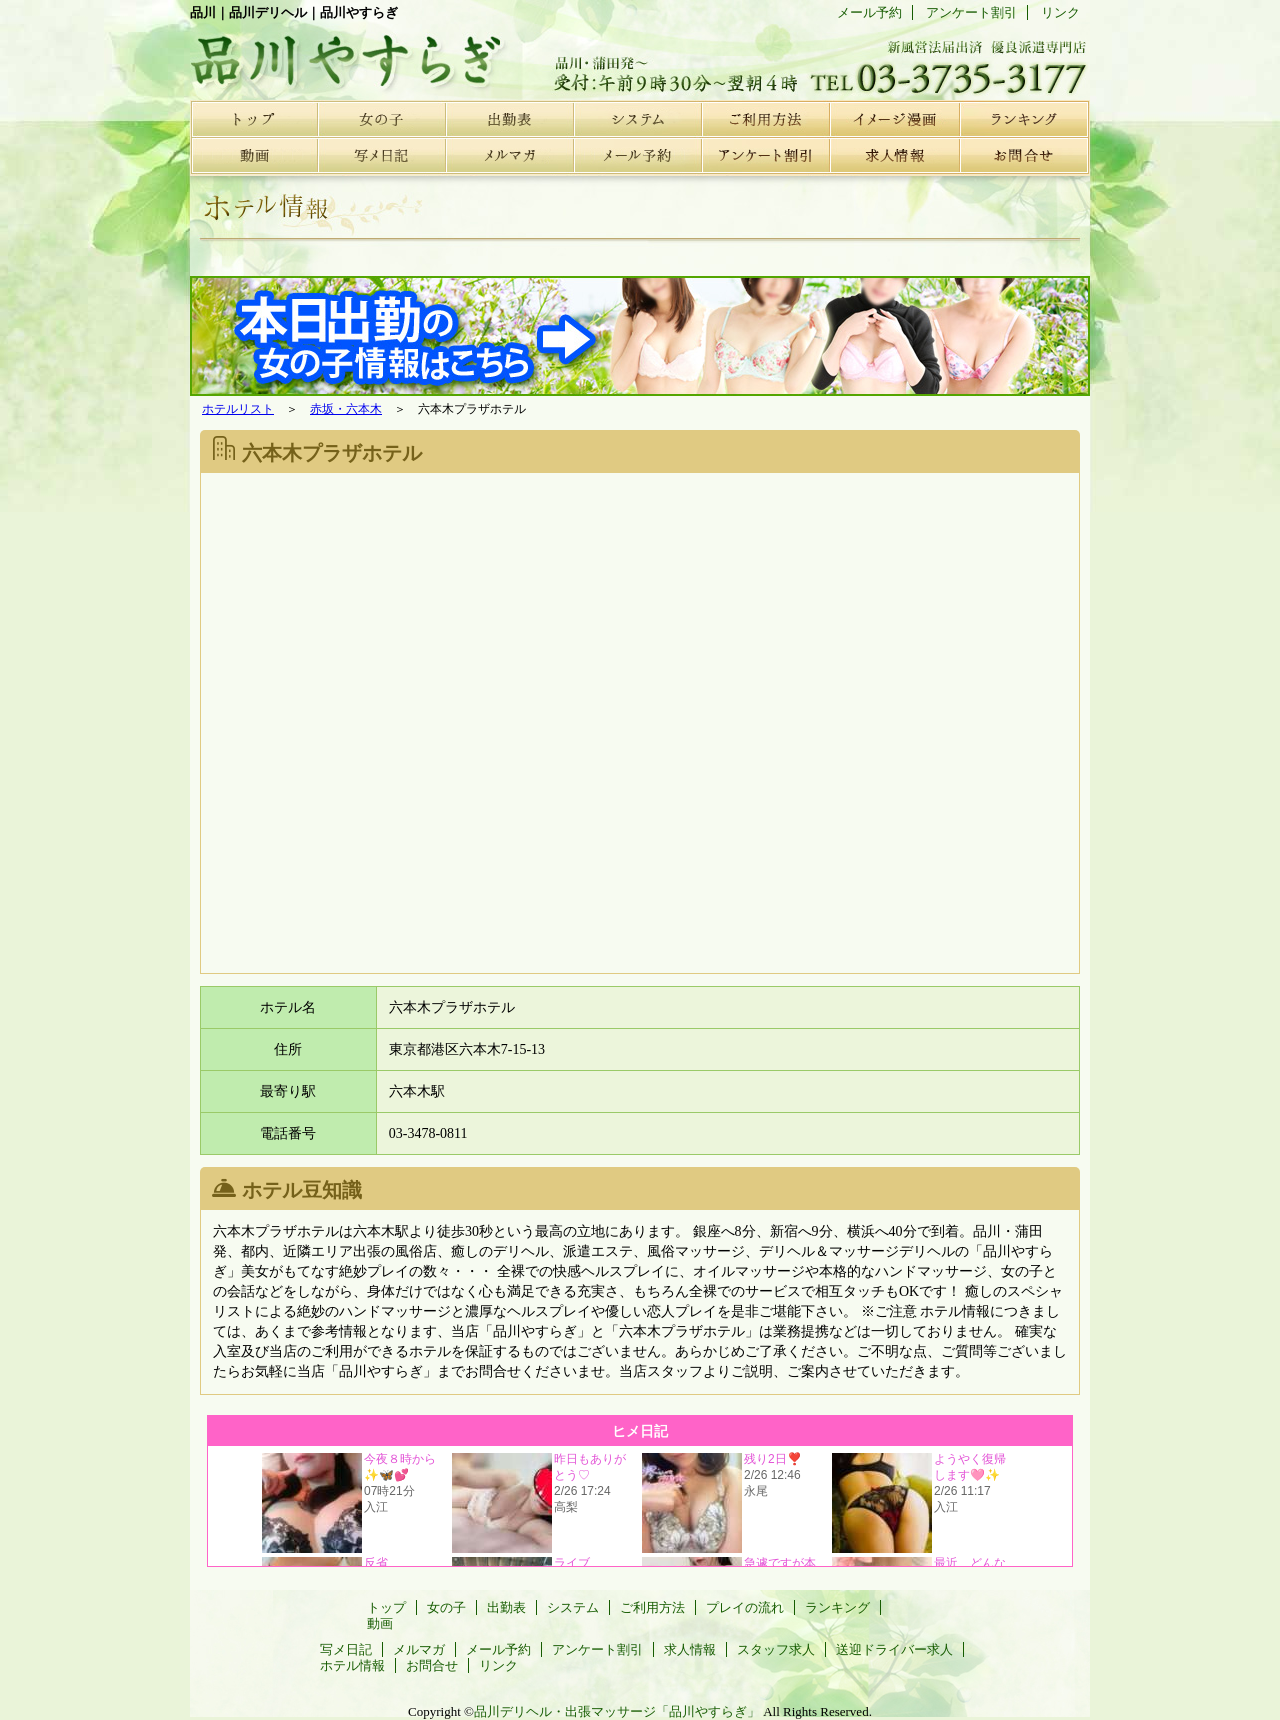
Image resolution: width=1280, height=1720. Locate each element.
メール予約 (638, 155)
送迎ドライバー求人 (894, 1649)
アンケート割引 (766, 155)
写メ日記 (382, 155)
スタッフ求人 (776, 1649)
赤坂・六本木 (346, 409)
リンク (1060, 12)
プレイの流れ (894, 118)
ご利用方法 (766, 118)
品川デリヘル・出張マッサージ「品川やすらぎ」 (617, 1711)
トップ (254, 118)
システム (638, 118)
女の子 (382, 118)
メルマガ (510, 155)
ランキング (1022, 118)
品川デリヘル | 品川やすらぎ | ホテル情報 (340, 55)
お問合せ (1022, 155)
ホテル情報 (352, 1665)
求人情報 (894, 155)
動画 (254, 155)
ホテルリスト (238, 409)
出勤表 (510, 118)
